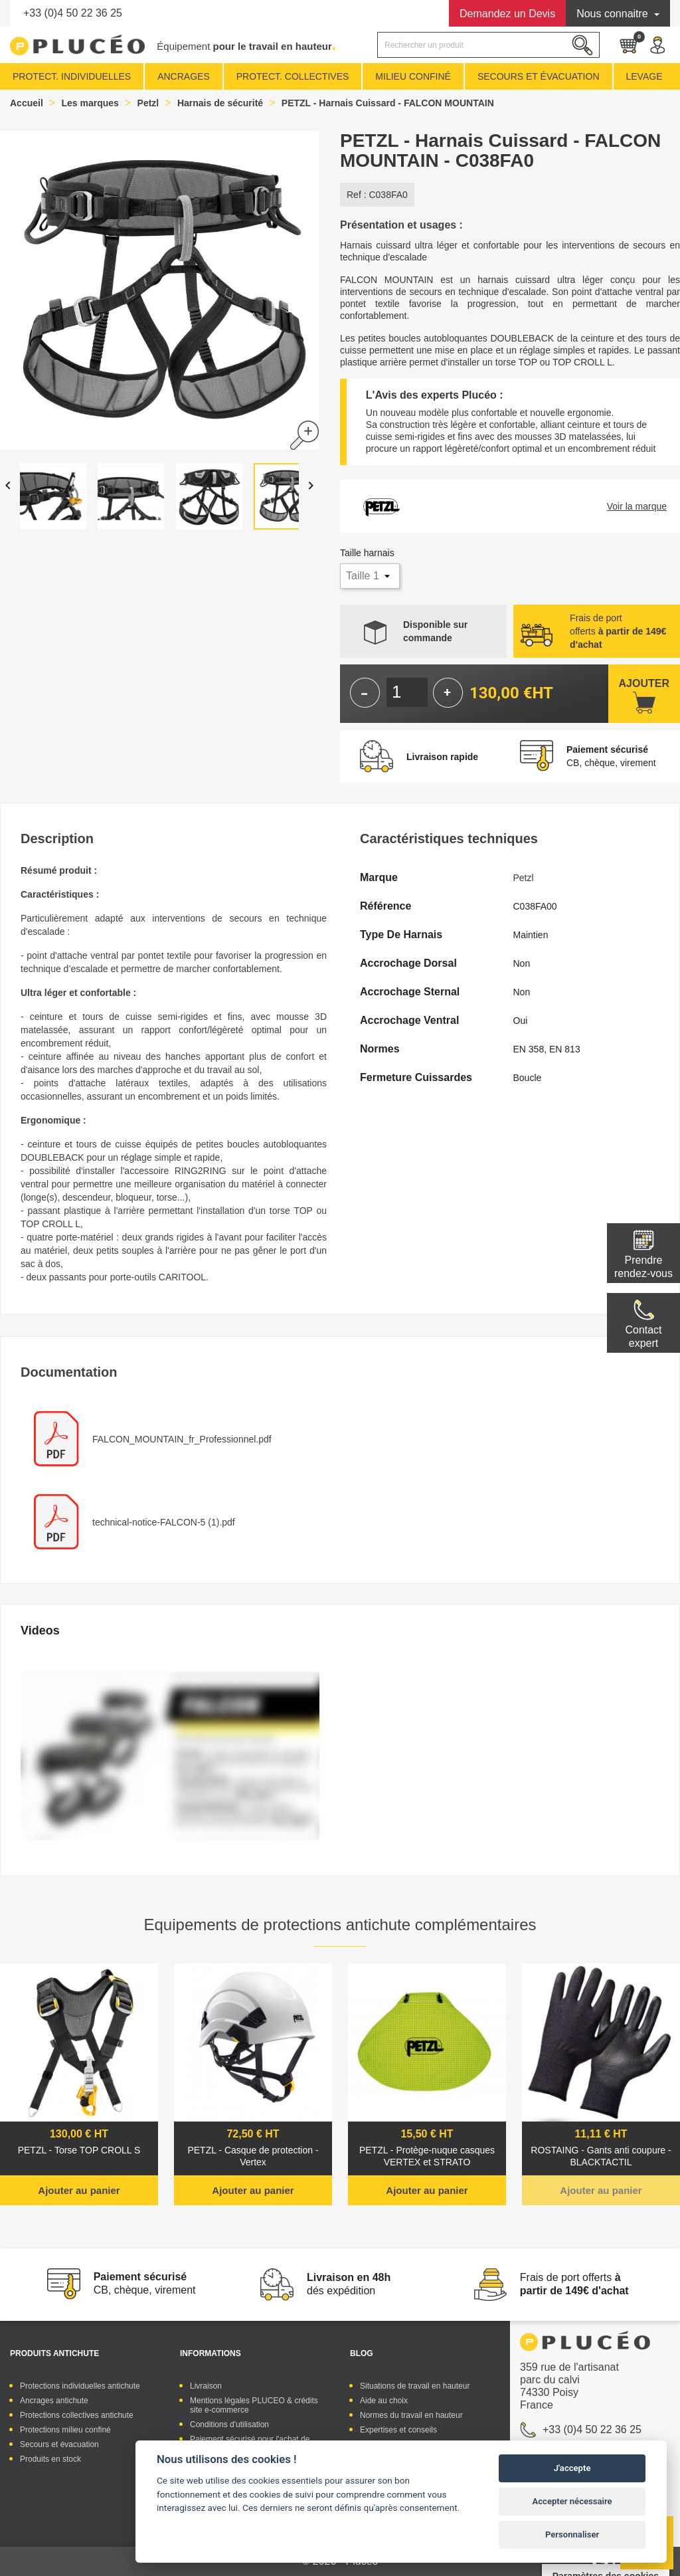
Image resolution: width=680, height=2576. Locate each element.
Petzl (523, 877)
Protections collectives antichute (76, 2415)
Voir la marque (637, 506)
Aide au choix (384, 2400)
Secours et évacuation (59, 2444)
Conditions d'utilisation (229, 2424)
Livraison (206, 2386)
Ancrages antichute (54, 2400)
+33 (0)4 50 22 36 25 (72, 13)
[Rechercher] (488, 45)
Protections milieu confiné (65, 2429)
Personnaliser (572, 2534)
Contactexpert (643, 1336)
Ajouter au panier (79, 2190)
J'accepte (572, 2468)
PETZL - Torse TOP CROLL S (79, 2150)
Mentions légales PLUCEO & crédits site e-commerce (254, 2405)
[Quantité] (407, 692)
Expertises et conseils (398, 2429)
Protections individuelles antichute (80, 2386)
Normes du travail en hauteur (411, 2415)
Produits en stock (50, 2459)
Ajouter (644, 683)
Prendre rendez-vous (643, 1266)
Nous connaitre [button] (613, 13)
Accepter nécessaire (572, 2501)
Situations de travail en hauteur (414, 2386)
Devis (507, 13)
